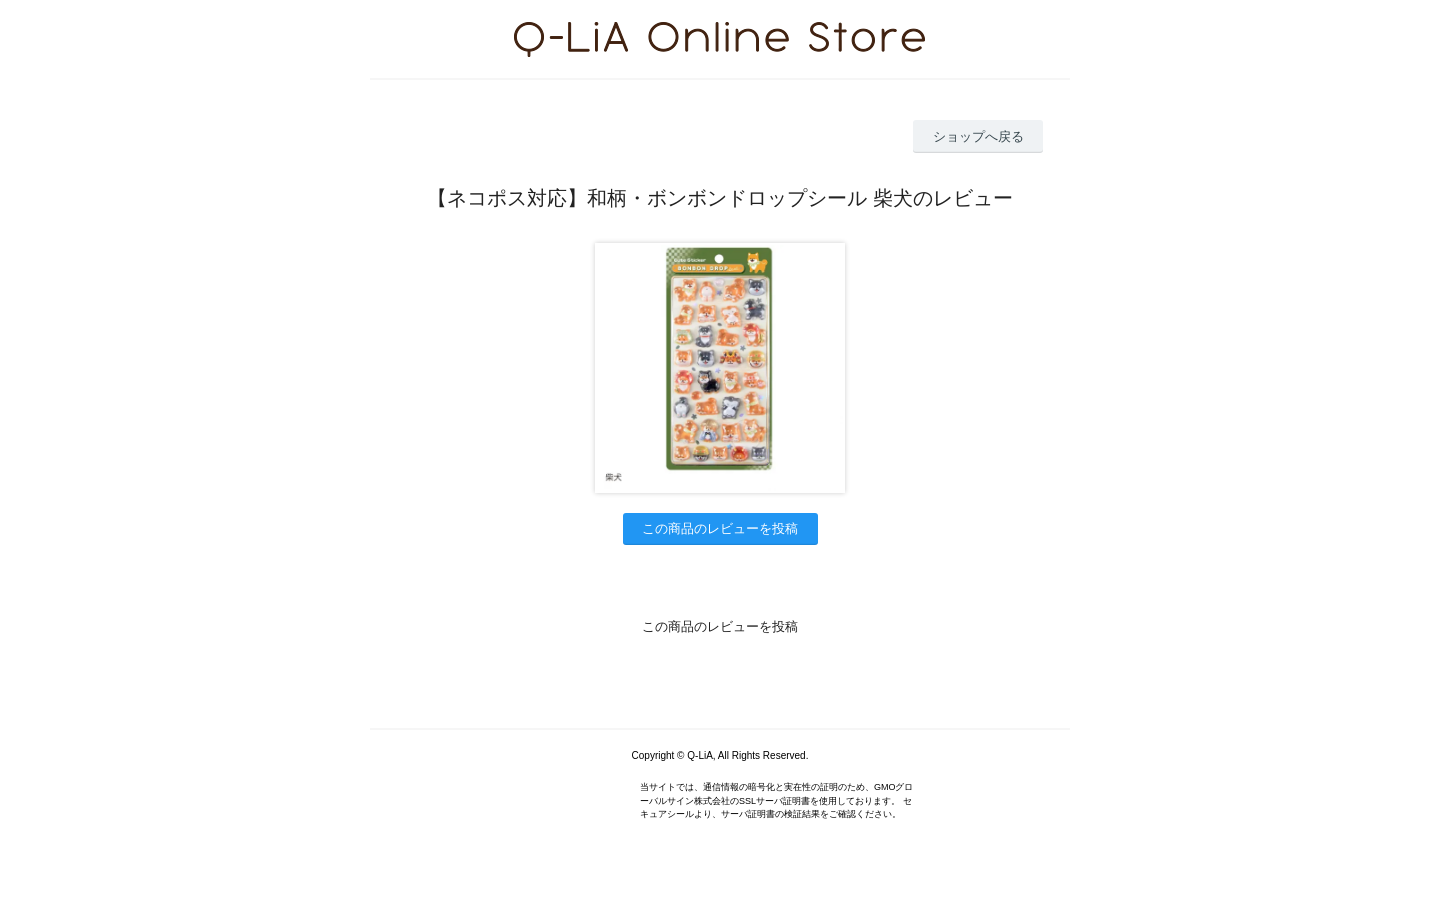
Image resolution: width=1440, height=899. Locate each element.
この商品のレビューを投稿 (720, 528)
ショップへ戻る (978, 136)
